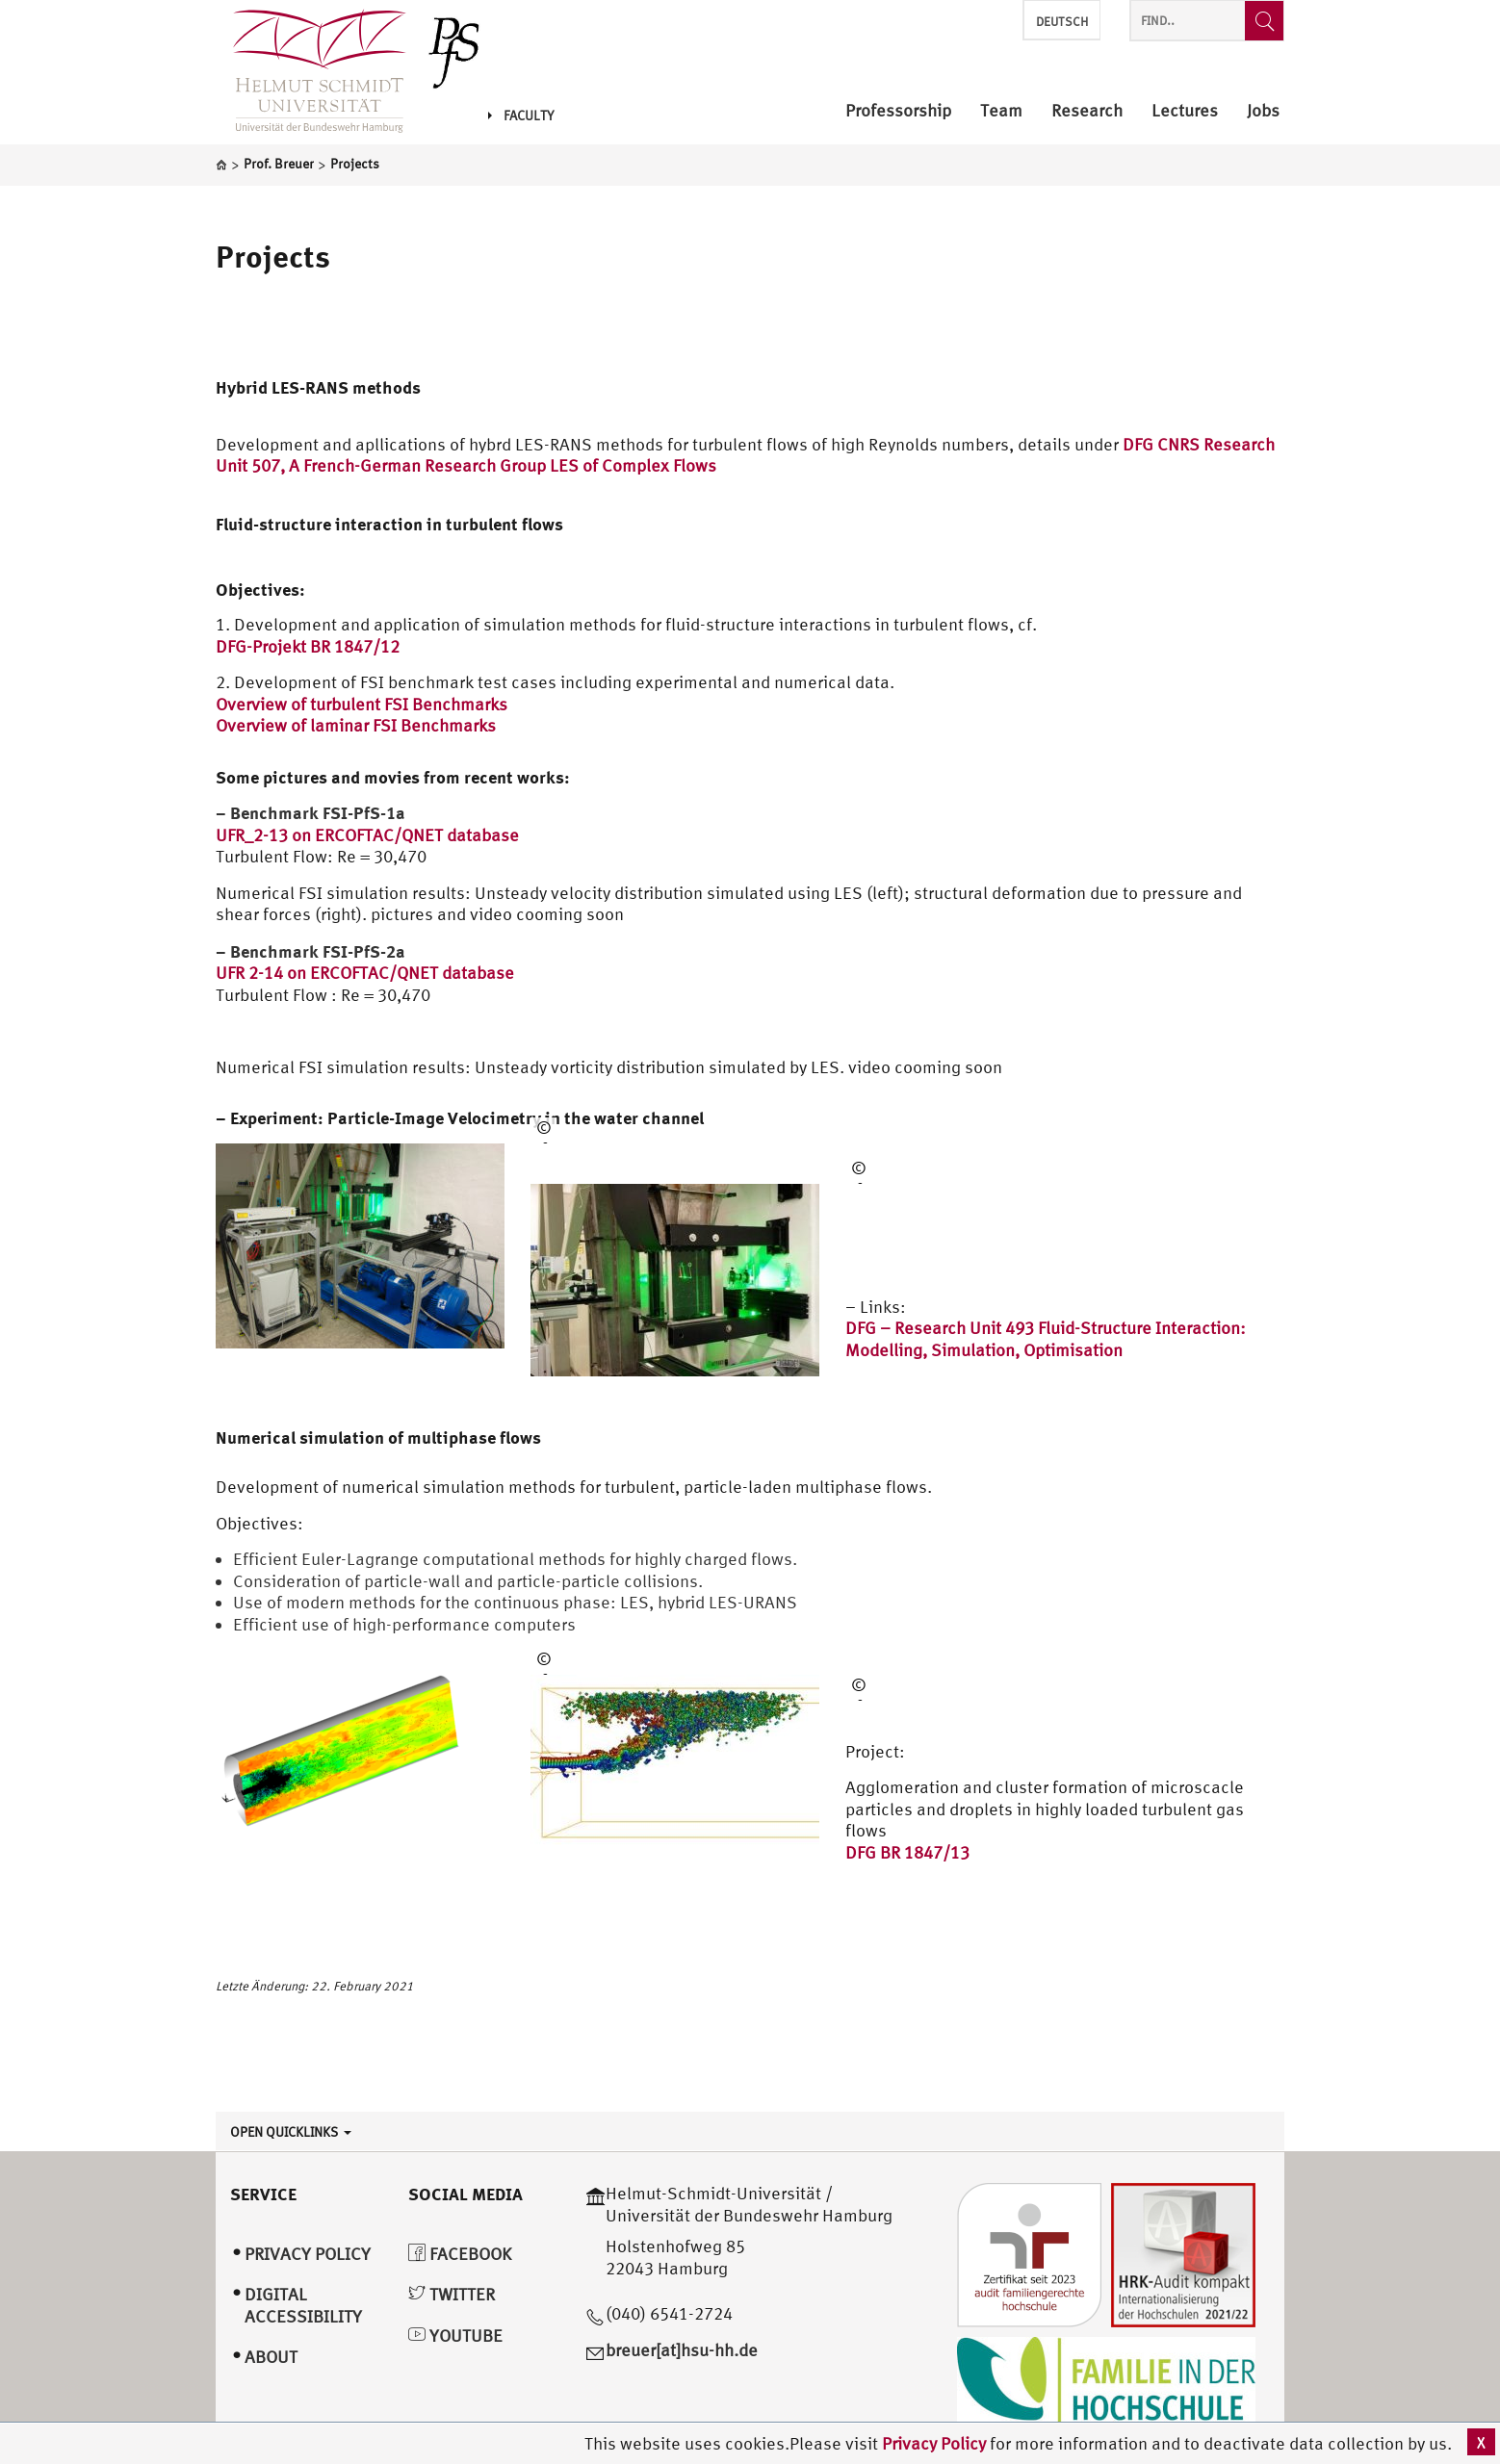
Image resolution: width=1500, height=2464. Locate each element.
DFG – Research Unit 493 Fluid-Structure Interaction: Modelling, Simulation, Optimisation (1045, 1339)
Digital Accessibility (303, 2305)
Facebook (459, 2254)
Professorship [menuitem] (898, 111)
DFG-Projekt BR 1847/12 (308, 646)
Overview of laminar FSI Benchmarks (356, 725)
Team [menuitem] (1001, 111)
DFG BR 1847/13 (907, 1852)
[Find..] (1264, 20)
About (271, 2357)
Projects (273, 256)
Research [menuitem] (1087, 111)
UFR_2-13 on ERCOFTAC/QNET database (367, 835)
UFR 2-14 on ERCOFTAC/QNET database (365, 972)
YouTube (455, 2335)
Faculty (521, 115)
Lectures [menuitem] (1184, 111)
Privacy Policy (936, 2443)
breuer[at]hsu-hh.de (682, 2350)
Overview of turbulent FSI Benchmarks (361, 704)
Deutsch (1062, 21)
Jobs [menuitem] (1263, 111)
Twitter (451, 2294)
